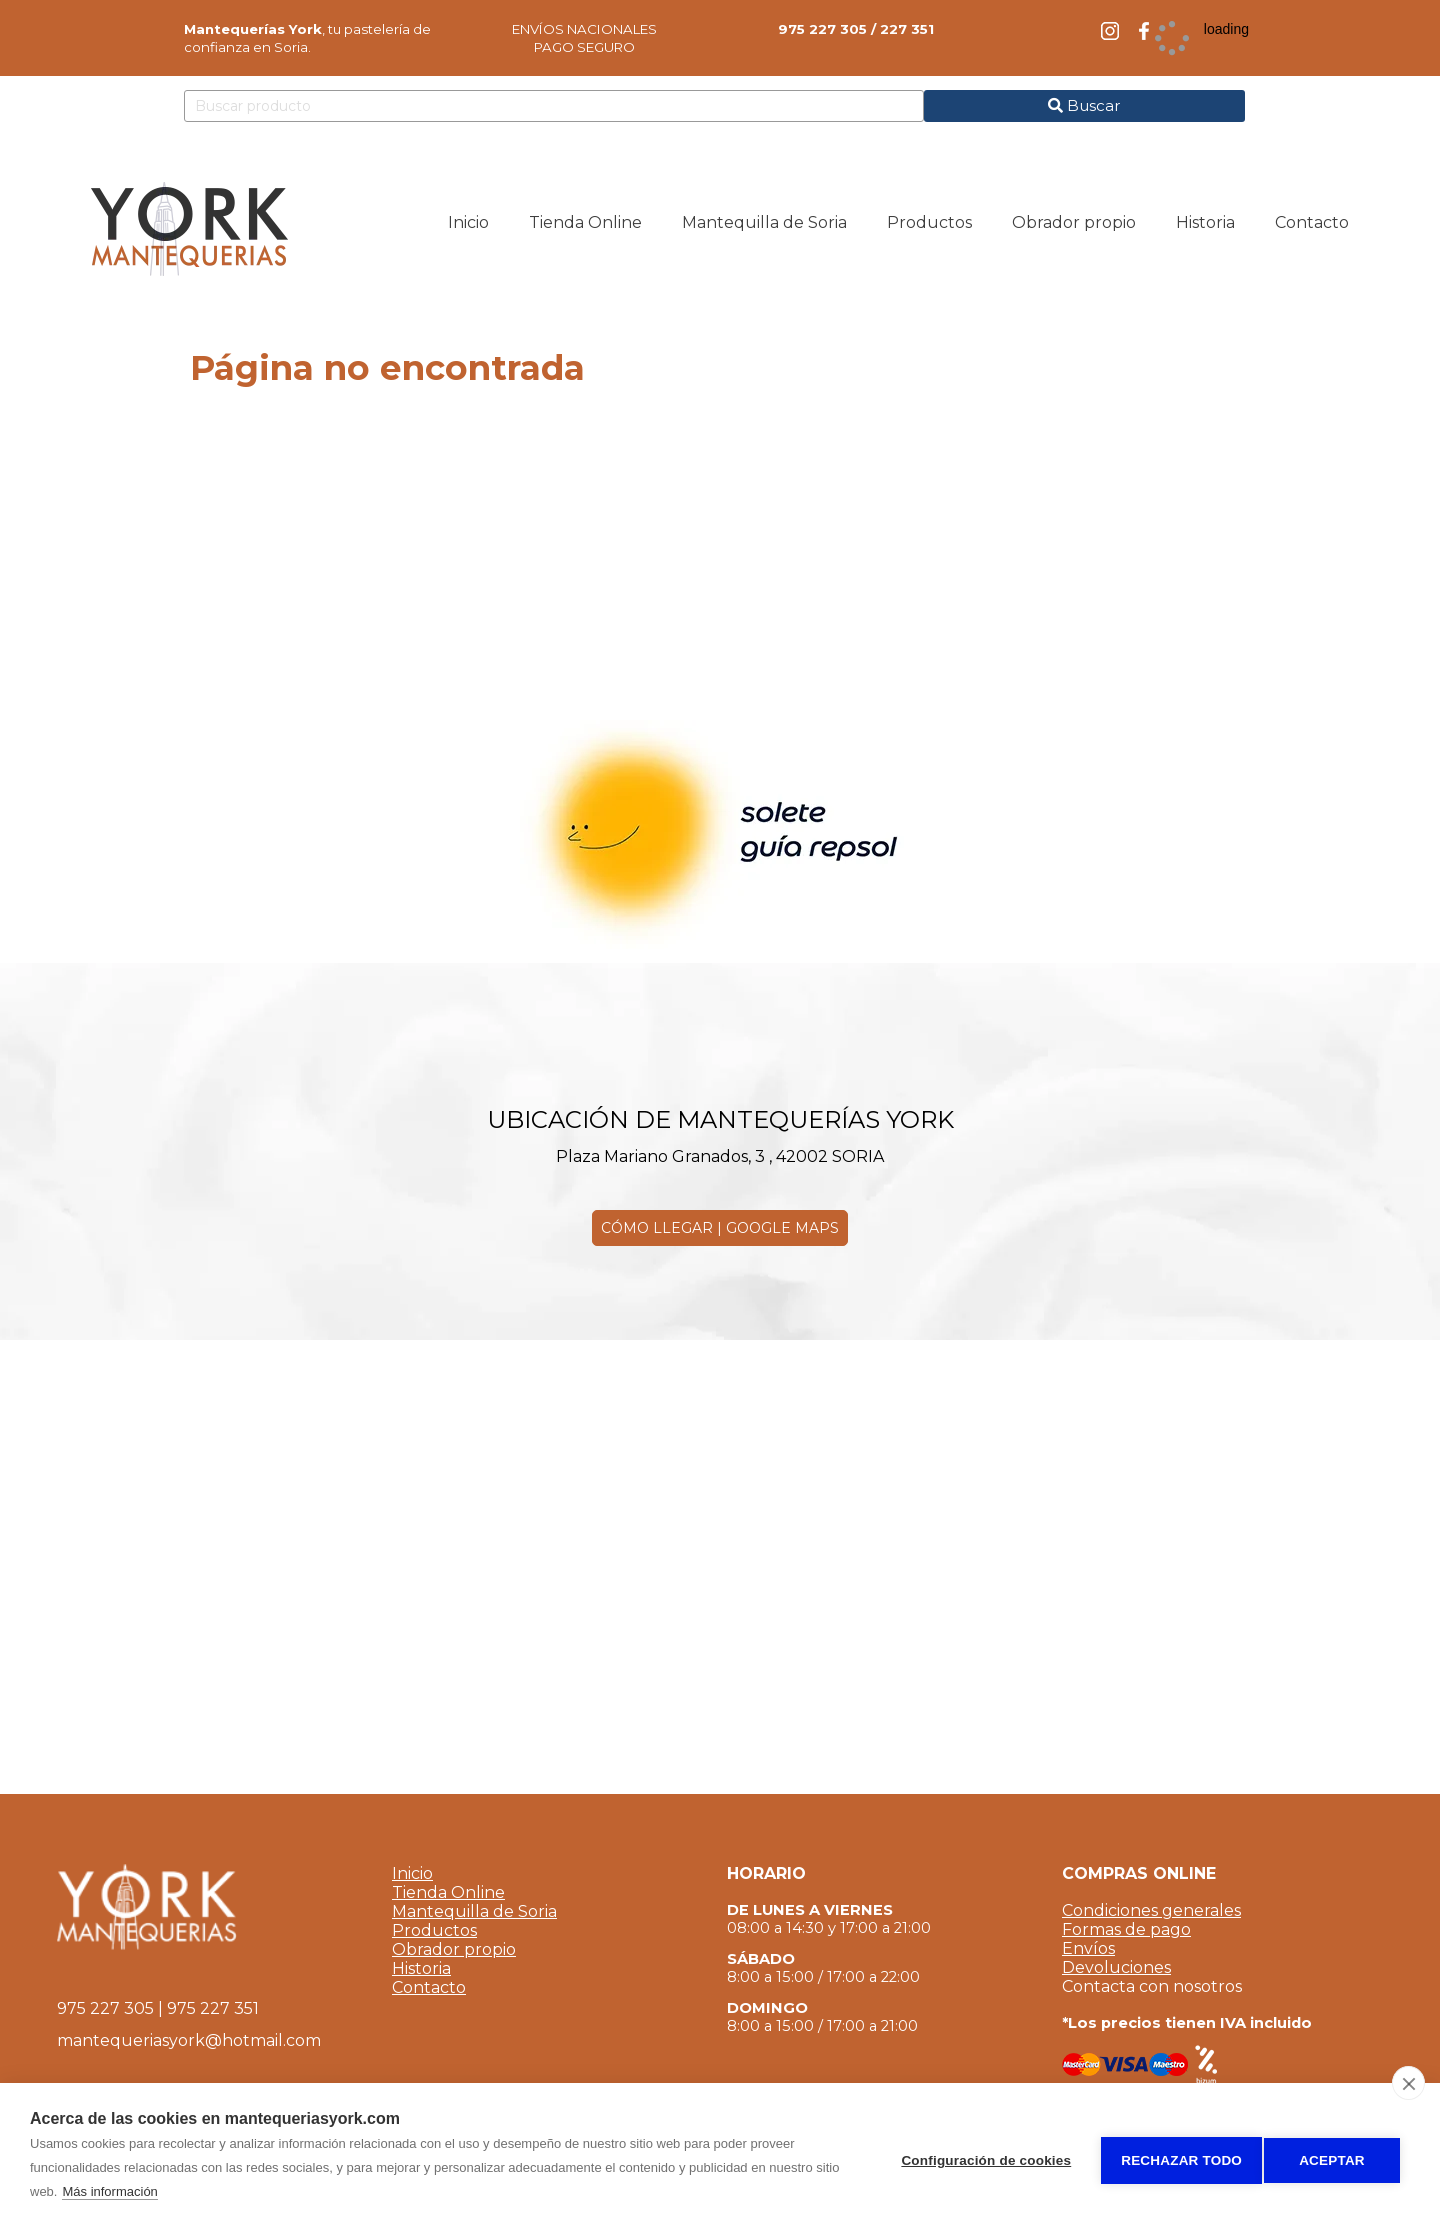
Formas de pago (1126, 1929)
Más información (136, 2191)
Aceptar (1332, 2156)
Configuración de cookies (978, 2156)
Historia (421, 1968)
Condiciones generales (1151, 1910)
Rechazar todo (1173, 2156)
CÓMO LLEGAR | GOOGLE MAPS (720, 1228)
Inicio (412, 1873)
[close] (1408, 2083)
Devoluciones (1116, 1967)
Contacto (429, 1987)
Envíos (1088, 1948)
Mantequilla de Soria (474, 1911)
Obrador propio (454, 1949)
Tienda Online (448, 1892)
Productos (434, 1930)
